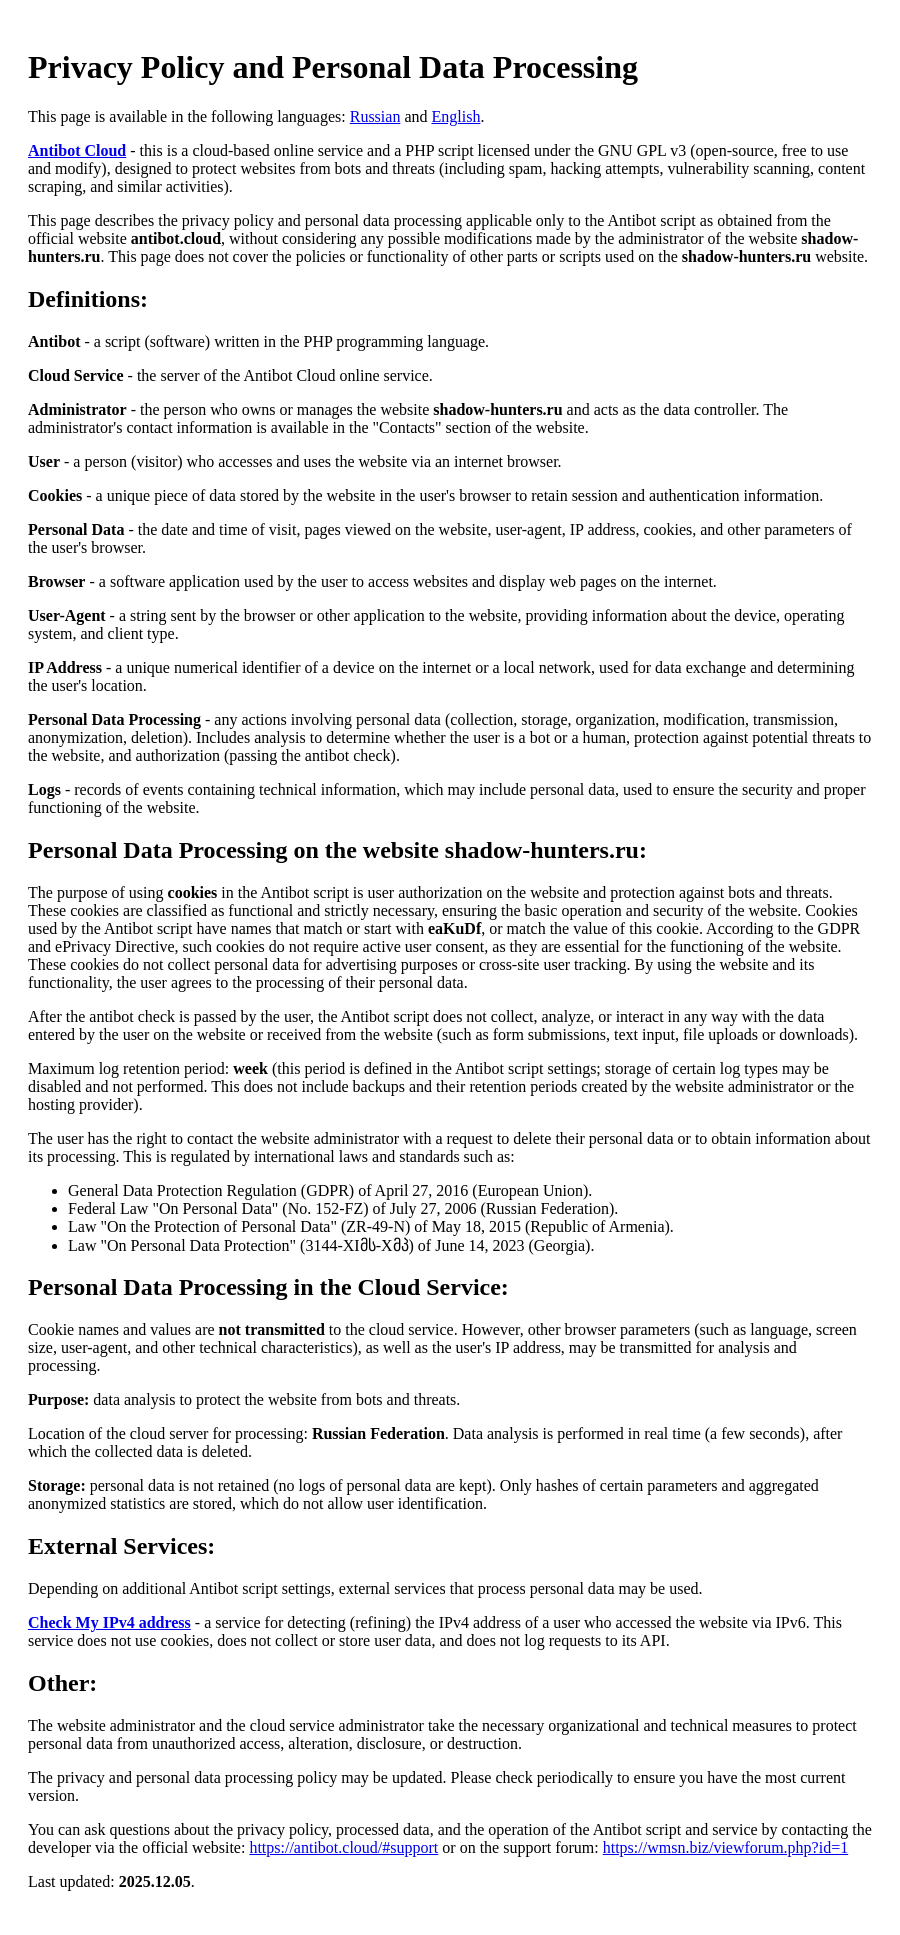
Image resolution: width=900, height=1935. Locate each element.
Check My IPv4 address (109, 1622)
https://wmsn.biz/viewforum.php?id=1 (725, 1847)
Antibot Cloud (77, 150)
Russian (375, 116)
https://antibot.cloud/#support (343, 1847)
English (455, 116)
